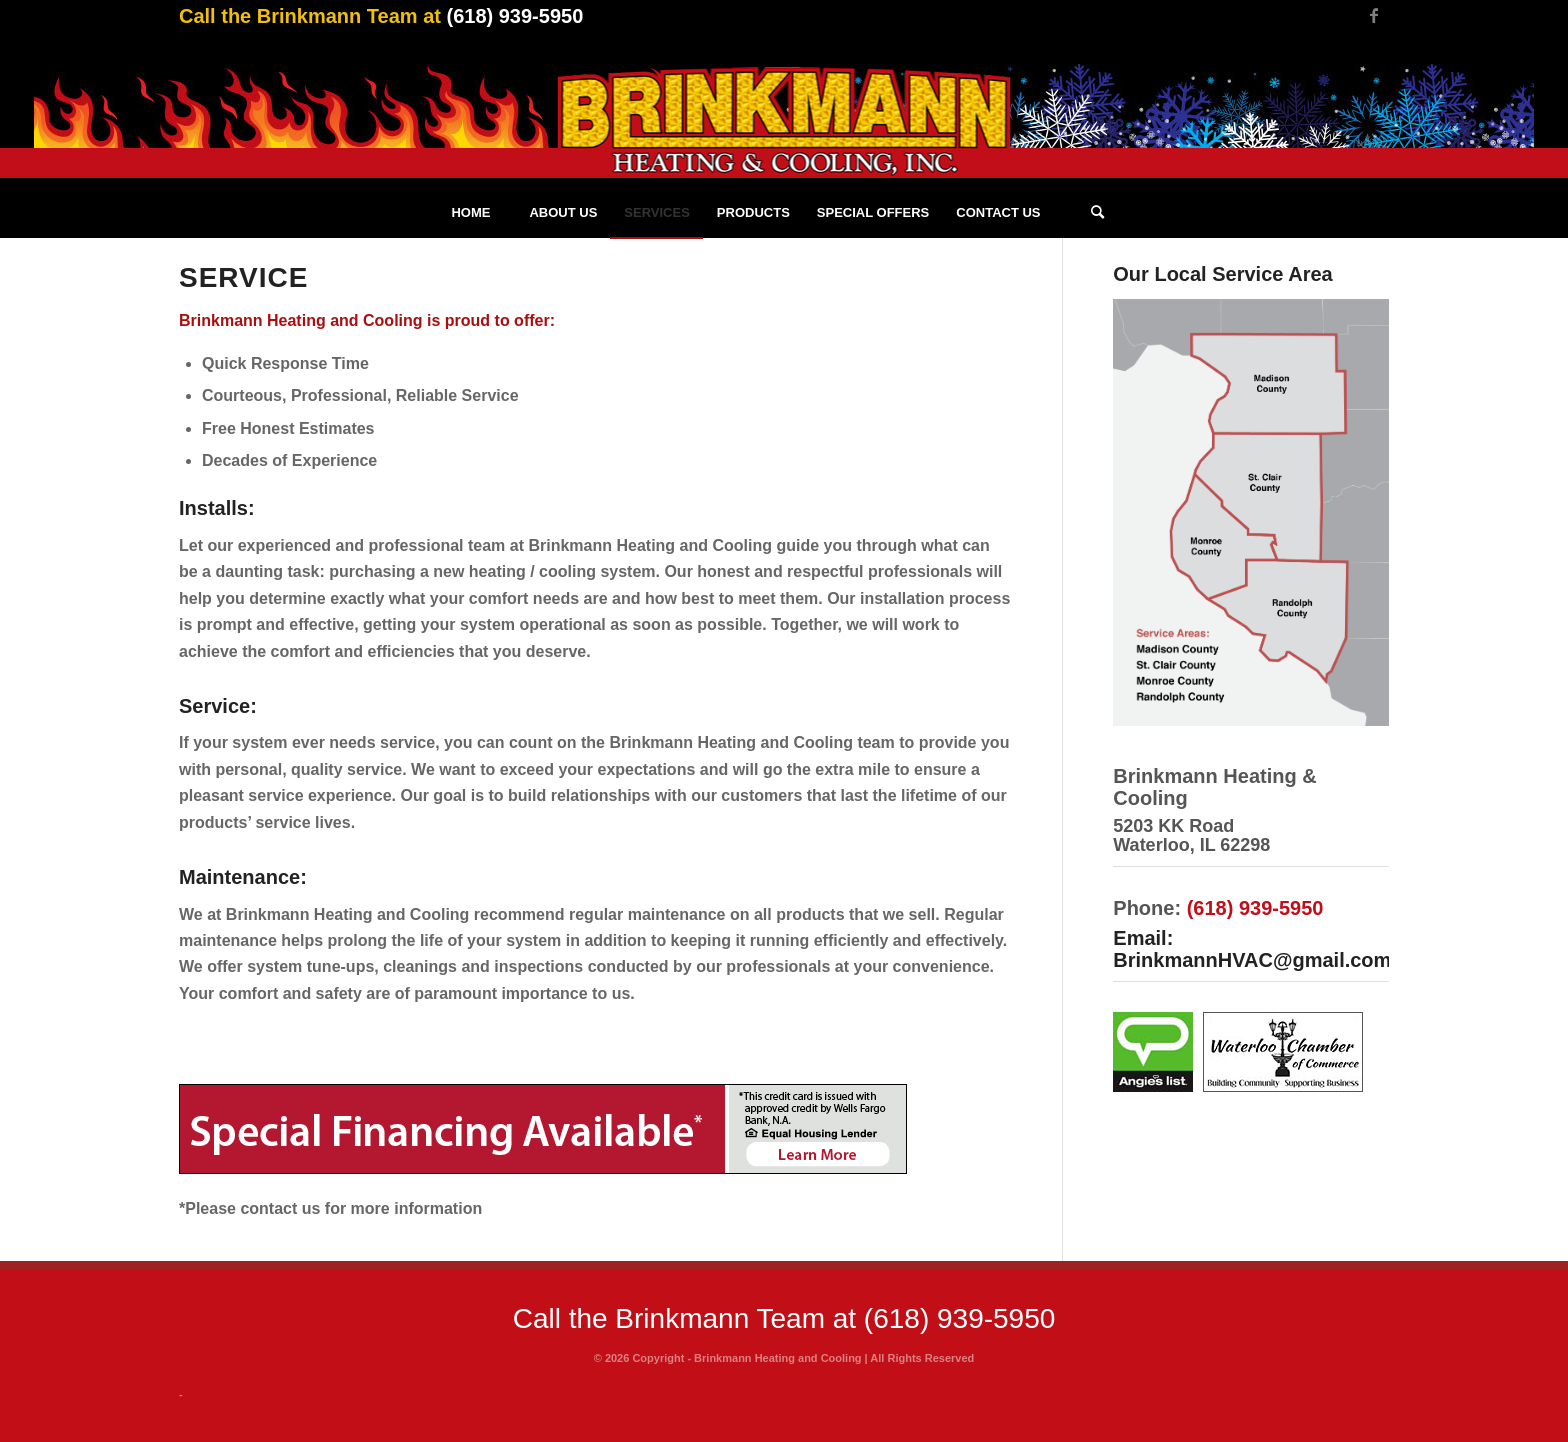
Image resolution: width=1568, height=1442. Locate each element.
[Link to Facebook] (1374, 15)
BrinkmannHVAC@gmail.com (1252, 960)
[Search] (1098, 213)
